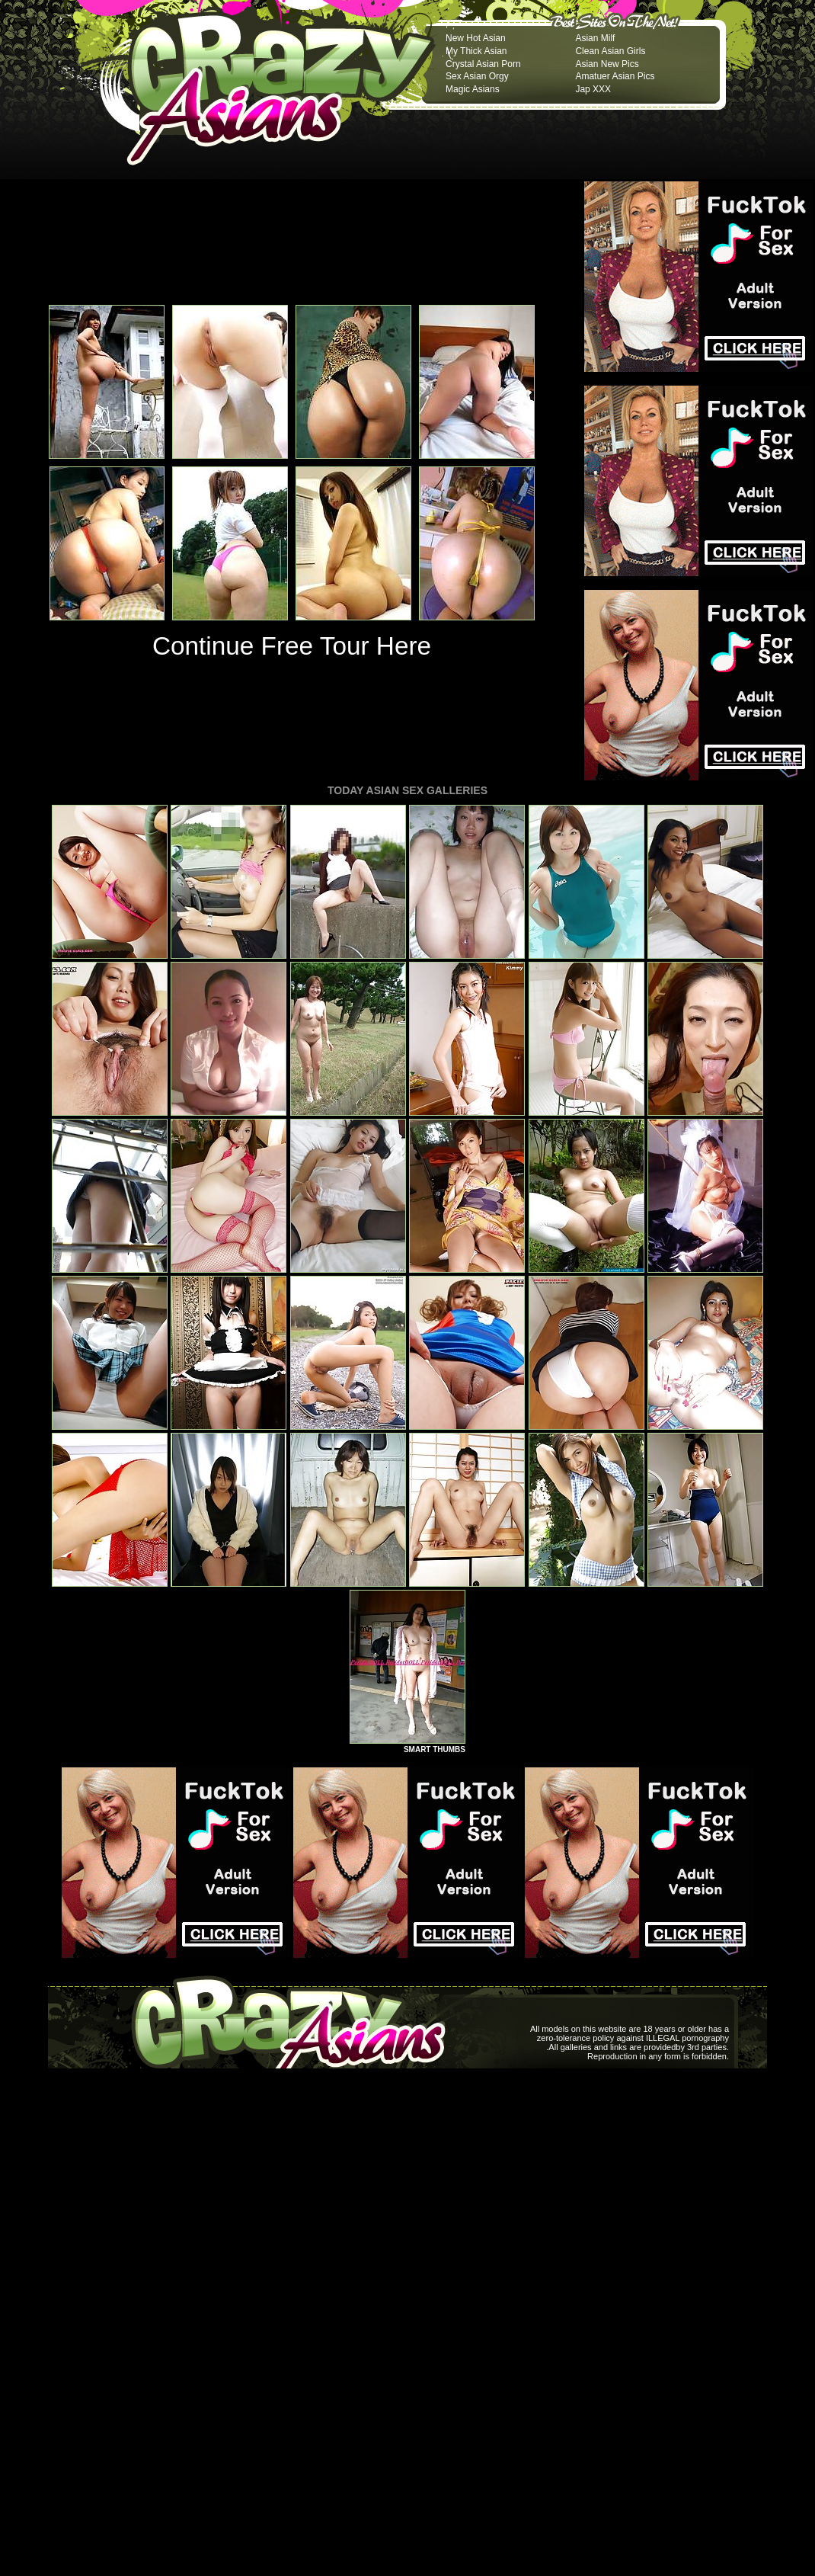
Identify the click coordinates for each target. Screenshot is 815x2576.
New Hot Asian (476, 38)
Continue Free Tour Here (291, 646)
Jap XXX (593, 89)
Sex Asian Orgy (477, 76)
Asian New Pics (606, 64)
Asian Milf (595, 38)
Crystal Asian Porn (483, 64)
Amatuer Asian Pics (614, 76)
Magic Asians (473, 89)
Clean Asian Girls (610, 51)
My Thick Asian (476, 51)
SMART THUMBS (434, 1749)
